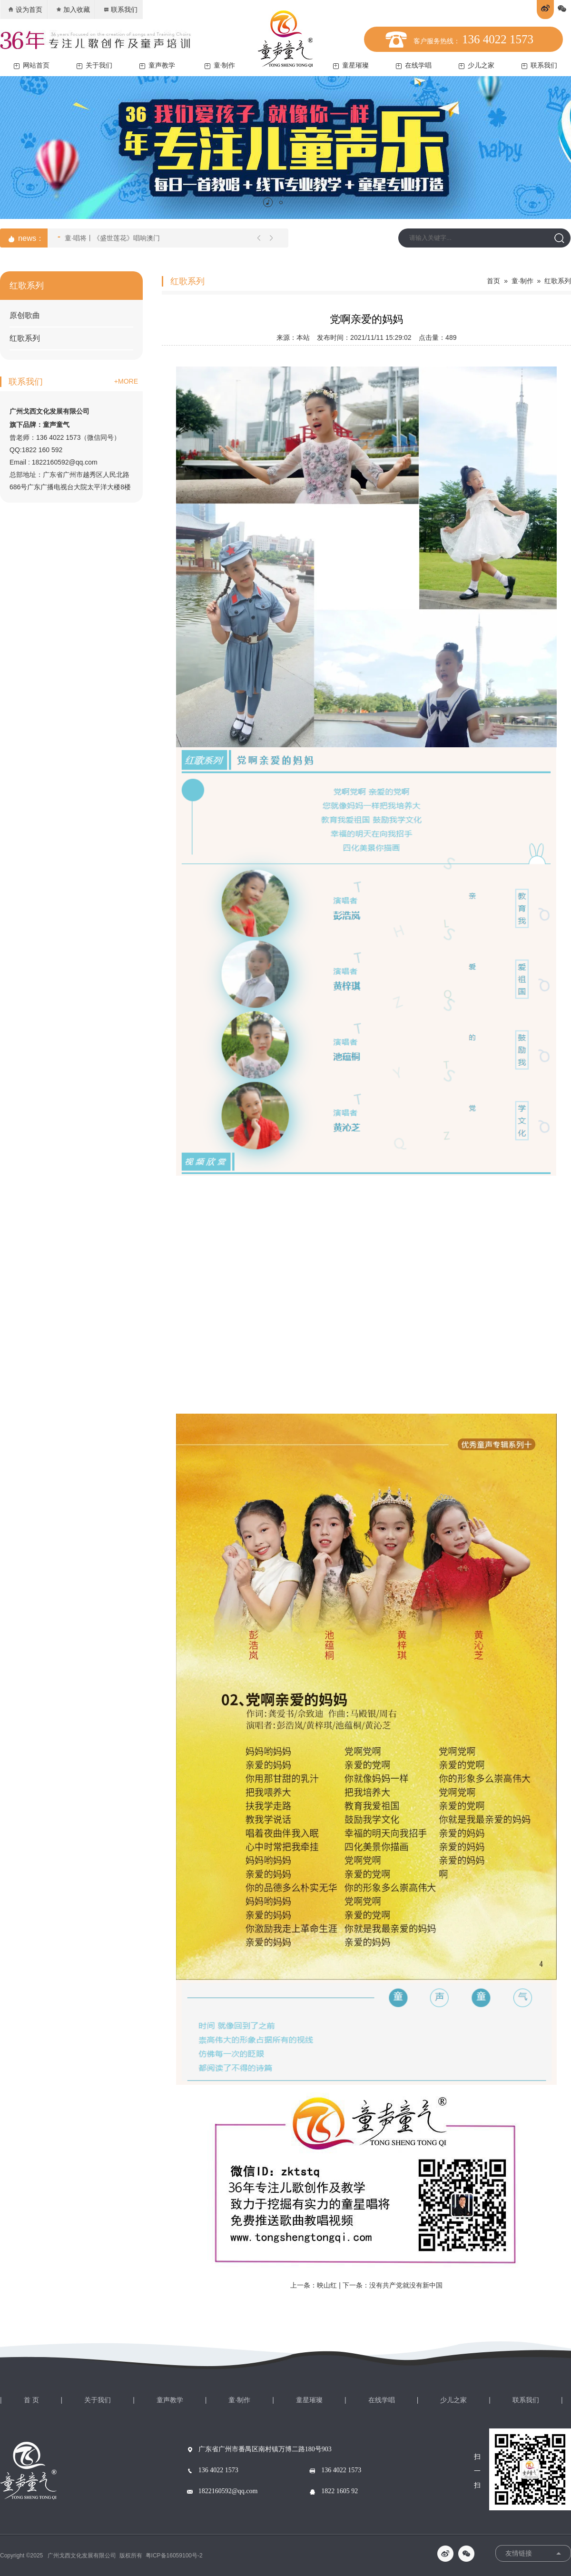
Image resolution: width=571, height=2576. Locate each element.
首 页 (31, 2400)
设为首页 (25, 9)
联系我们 (120, 9)
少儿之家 (476, 65)
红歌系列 (25, 338)
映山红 (327, 2285)
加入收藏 (72, 9)
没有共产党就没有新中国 (406, 2285)
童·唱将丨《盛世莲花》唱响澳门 (109, 237)
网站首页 (31, 65)
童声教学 (157, 65)
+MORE (126, 381)
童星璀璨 (351, 65)
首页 (493, 281)
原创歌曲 (25, 315)
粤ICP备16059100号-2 (174, 2555)
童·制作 (220, 65)
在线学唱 (414, 65)
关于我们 (94, 65)
